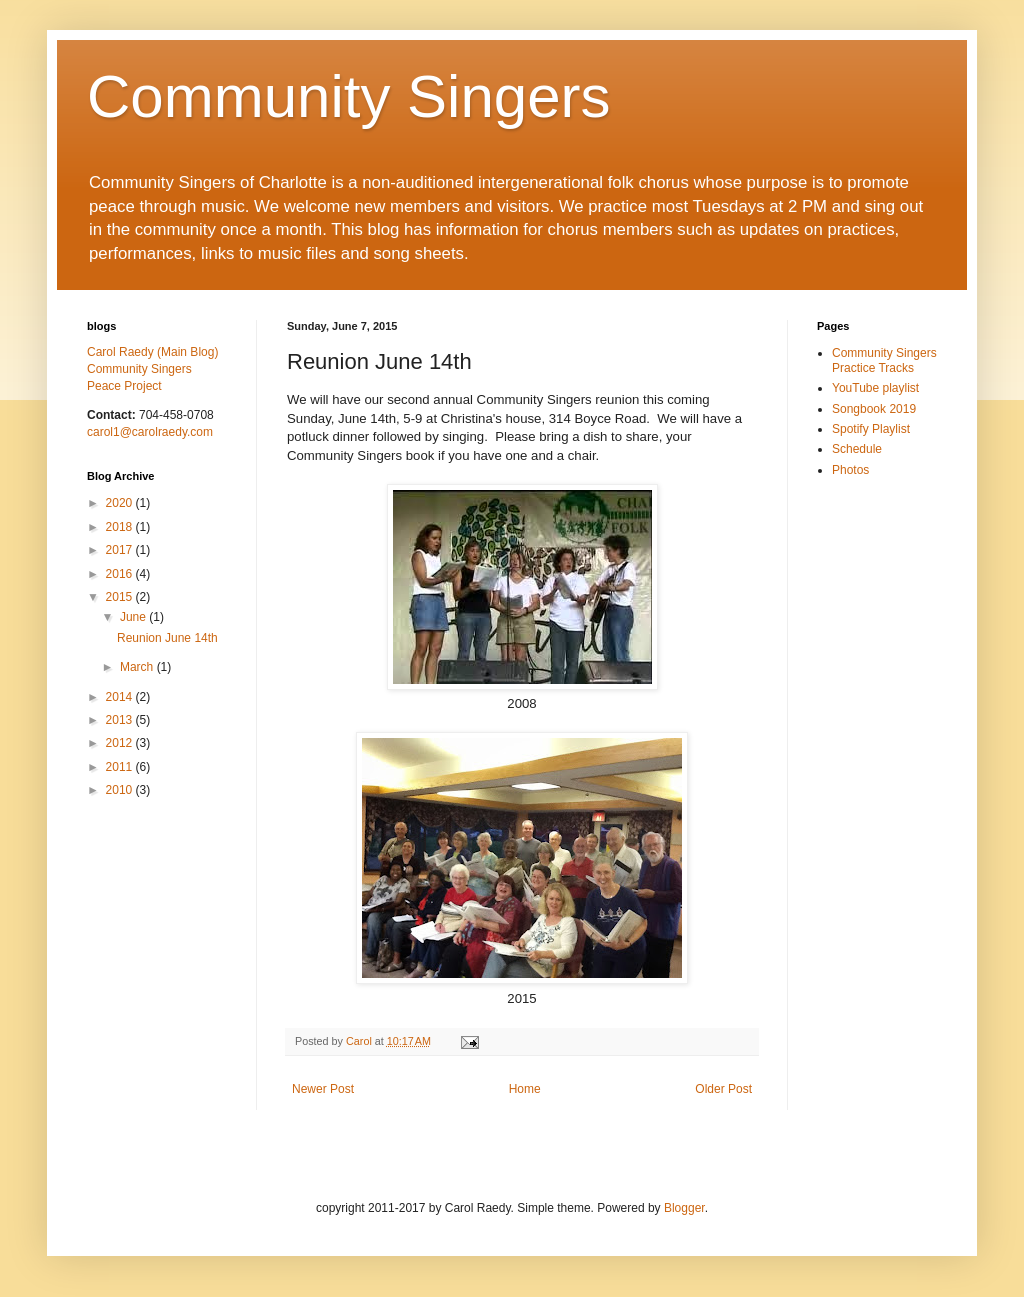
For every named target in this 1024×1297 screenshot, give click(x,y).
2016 (121, 574)
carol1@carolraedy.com (150, 432)
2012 (121, 743)
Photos (850, 470)
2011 (121, 767)
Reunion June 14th (167, 638)
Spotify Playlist (871, 429)
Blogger (684, 1208)
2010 (121, 790)
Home (525, 1089)
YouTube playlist (875, 388)
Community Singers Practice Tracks (884, 360)
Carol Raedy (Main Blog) (152, 352)
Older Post (723, 1089)
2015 (121, 597)
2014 (121, 697)
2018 (121, 527)
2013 (121, 720)
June (134, 617)
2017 (121, 550)
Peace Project (124, 386)
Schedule (857, 449)
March (138, 667)
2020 (121, 503)
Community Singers (349, 96)
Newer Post (323, 1089)
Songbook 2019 (874, 409)
